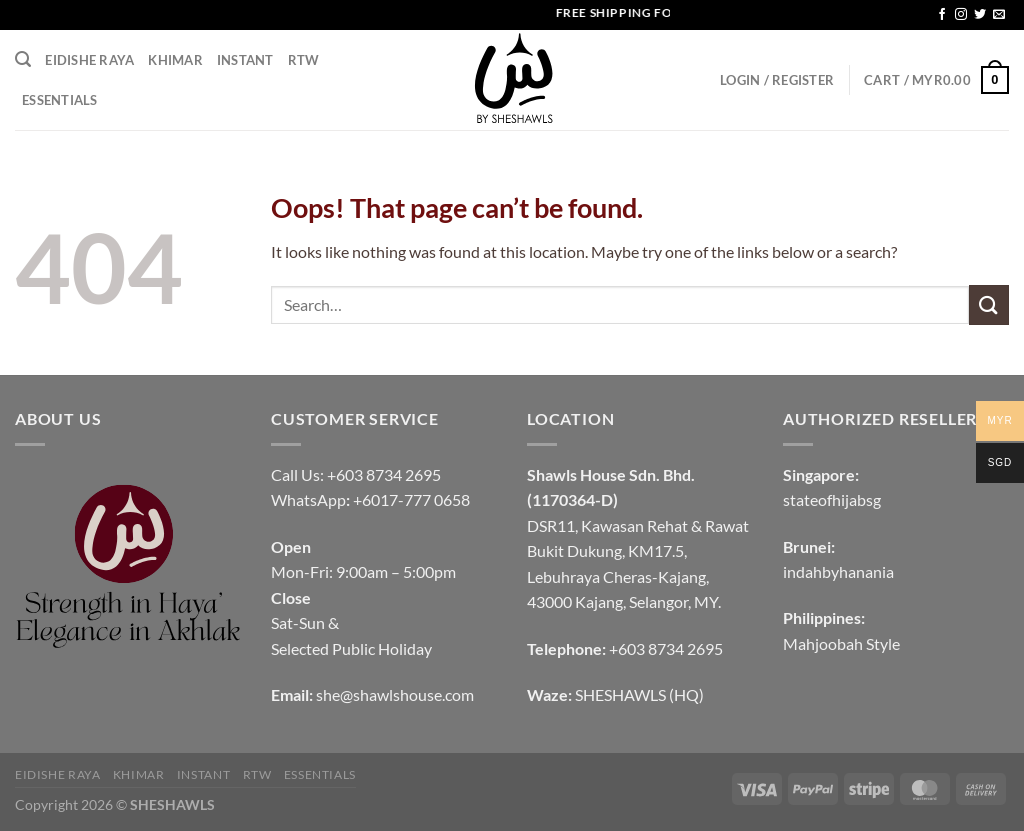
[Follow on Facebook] (942, 15)
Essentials (60, 100)
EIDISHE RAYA (89, 60)
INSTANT (245, 60)
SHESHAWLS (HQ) (639, 694)
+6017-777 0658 (411, 499)
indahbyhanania (838, 571)
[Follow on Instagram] (961, 15)
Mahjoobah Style (841, 643)
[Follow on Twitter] (980, 15)
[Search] (23, 59)
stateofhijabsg (832, 499)
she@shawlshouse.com (395, 694)
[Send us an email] (999, 15)
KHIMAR (175, 60)
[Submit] (989, 304)
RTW (304, 60)
